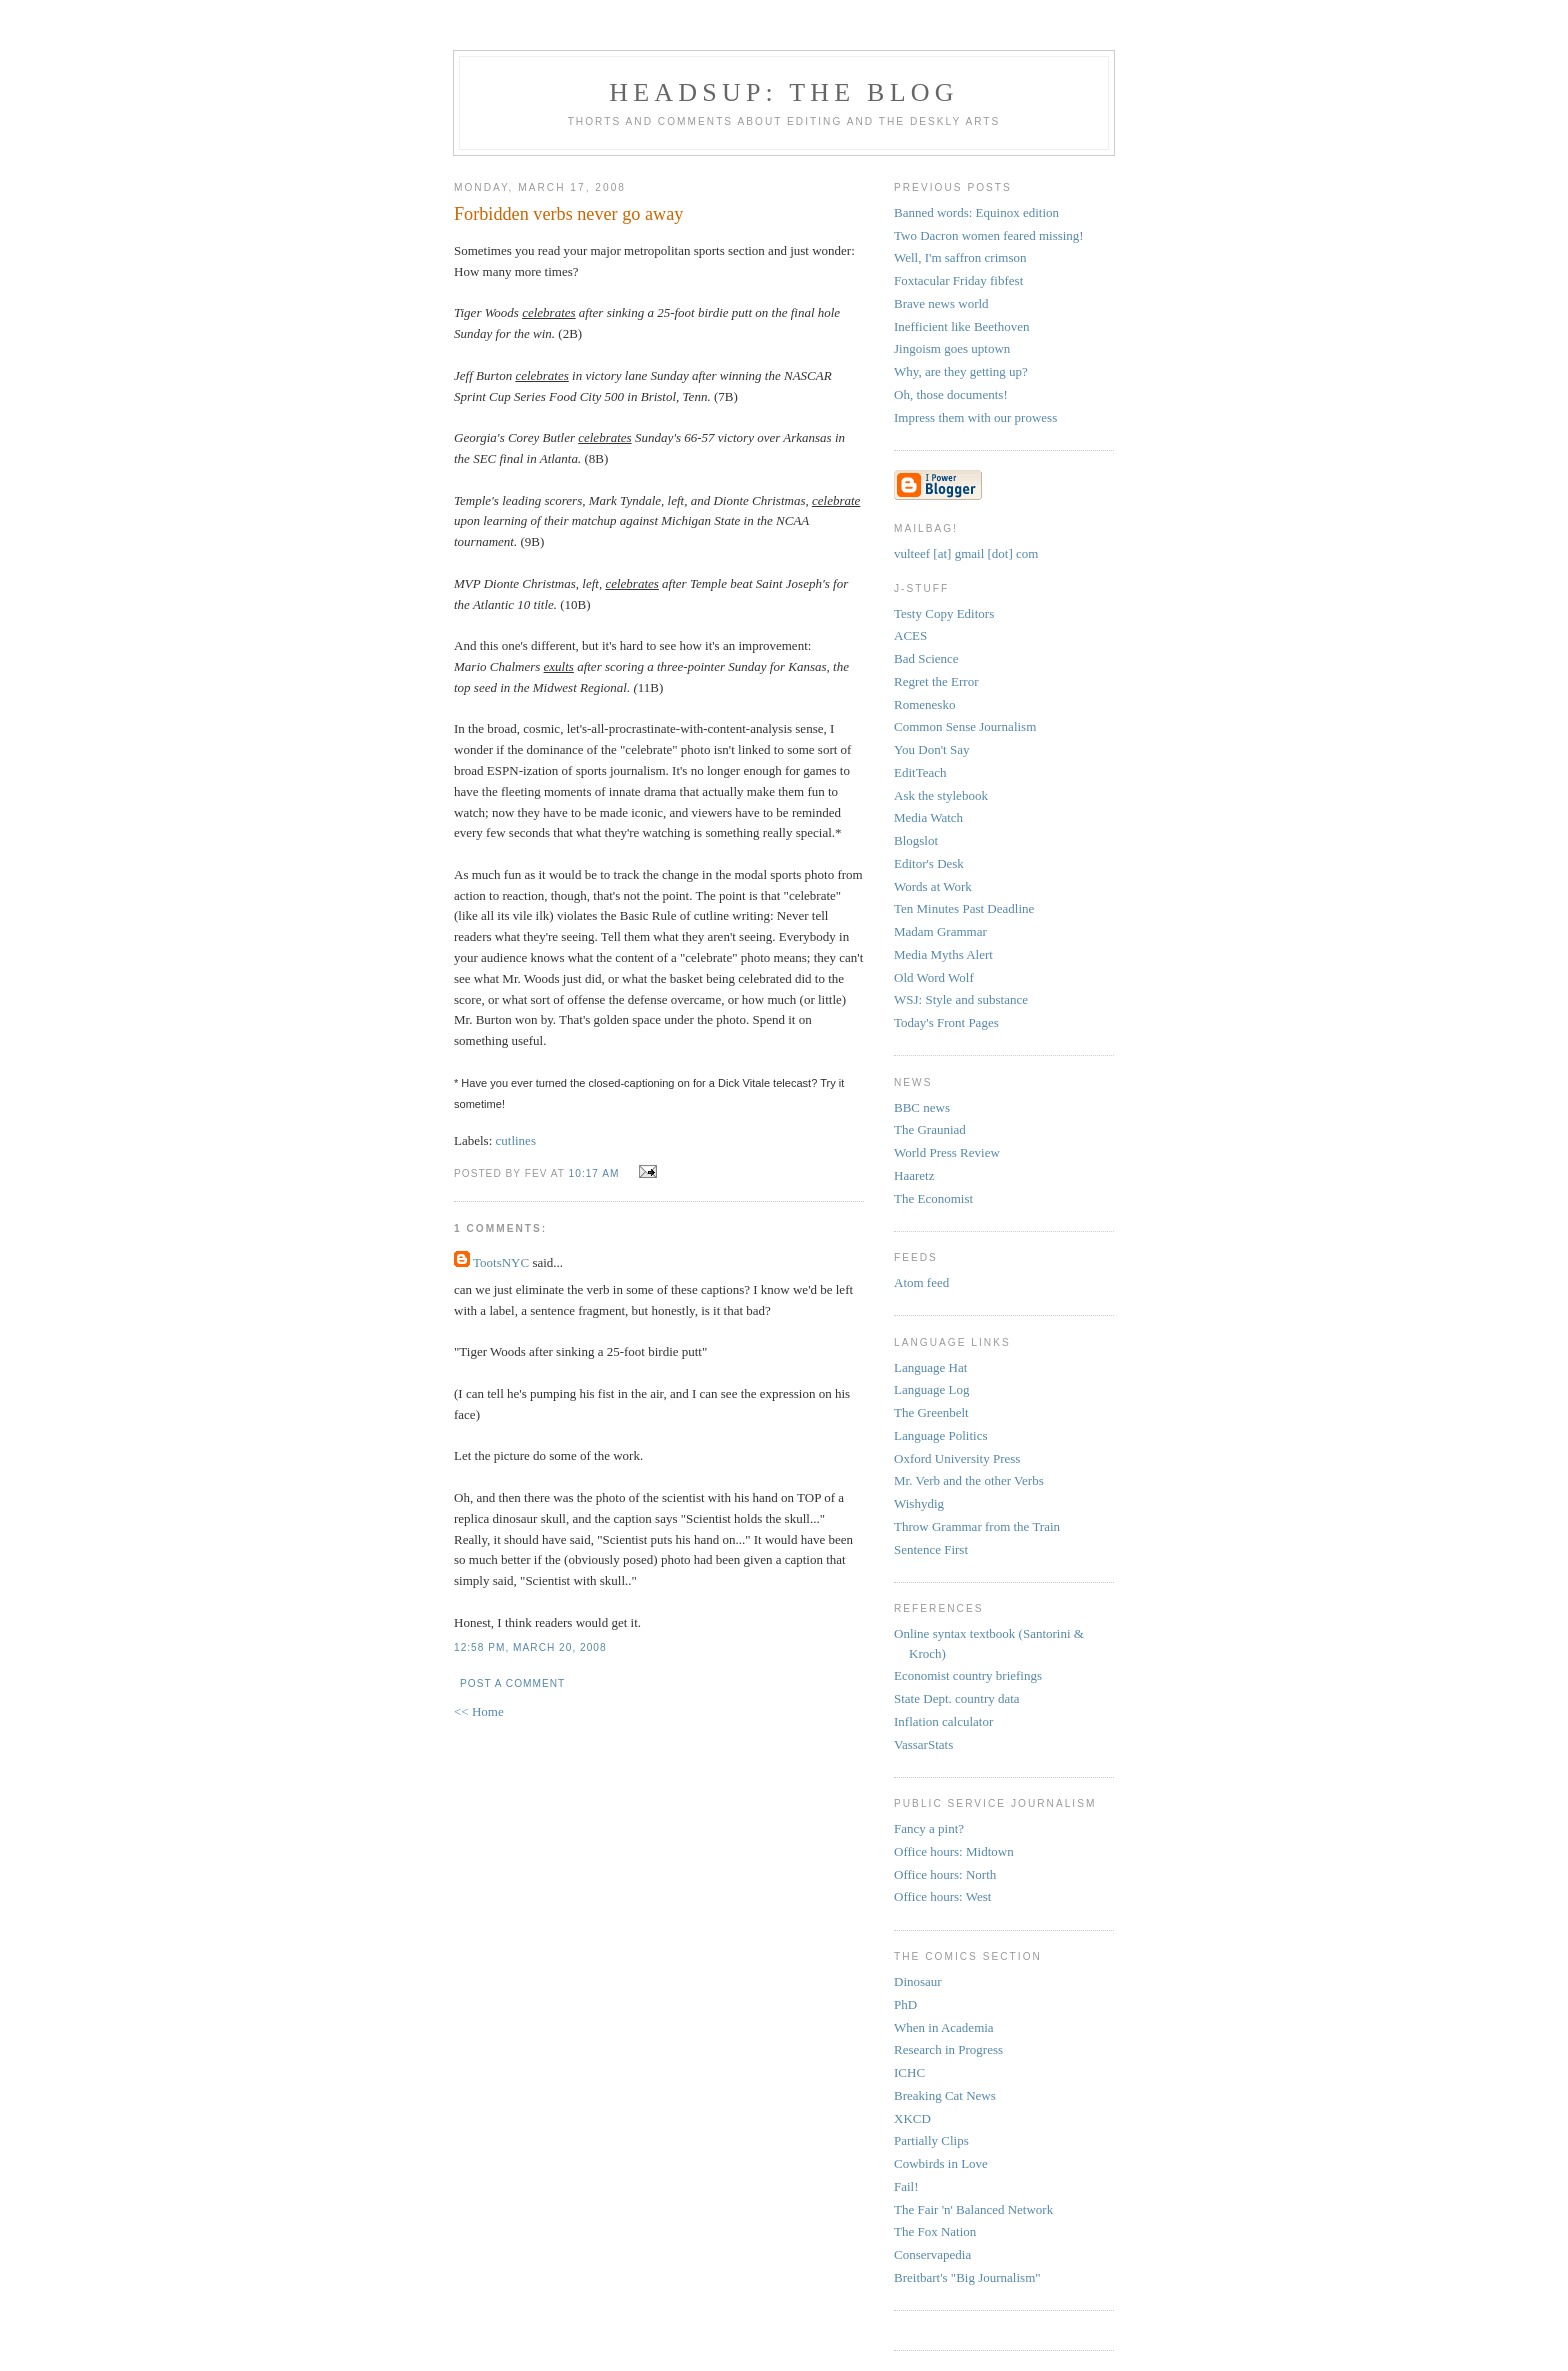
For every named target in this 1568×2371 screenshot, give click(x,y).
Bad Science (926, 658)
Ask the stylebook (941, 795)
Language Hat (930, 1367)
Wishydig (919, 1503)
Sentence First (931, 1549)
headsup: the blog (783, 92)
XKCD (912, 2118)
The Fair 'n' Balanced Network (973, 2209)
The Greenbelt (931, 1412)
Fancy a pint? (929, 1828)
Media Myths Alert (943, 954)
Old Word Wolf (934, 977)
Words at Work (933, 886)
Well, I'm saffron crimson (960, 257)
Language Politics (941, 1435)
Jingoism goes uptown (952, 348)
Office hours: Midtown (954, 1851)
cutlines (516, 1140)
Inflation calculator (943, 1721)
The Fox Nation (935, 2231)
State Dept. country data (957, 1698)
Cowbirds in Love (941, 2163)
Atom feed (921, 1282)
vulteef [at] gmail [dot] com (966, 553)
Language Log (931, 1389)
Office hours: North (945, 1874)
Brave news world (941, 303)
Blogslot (916, 840)
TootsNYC (501, 1262)
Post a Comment (512, 1683)
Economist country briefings (968, 1675)
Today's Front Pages (946, 1022)
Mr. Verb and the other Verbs (969, 1480)
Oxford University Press (957, 1458)
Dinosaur (918, 1981)
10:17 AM (594, 1173)
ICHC (909, 2072)
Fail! (906, 2186)
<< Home (479, 1711)
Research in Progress (948, 2049)
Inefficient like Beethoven (961, 326)
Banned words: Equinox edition (976, 212)
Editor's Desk (929, 863)
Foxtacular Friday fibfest (958, 280)
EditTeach (920, 772)
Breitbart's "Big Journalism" (967, 2277)
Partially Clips (931, 2140)
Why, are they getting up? (961, 371)
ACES (910, 635)
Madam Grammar (940, 931)
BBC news (922, 1107)
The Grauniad (930, 1129)
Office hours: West (942, 1896)
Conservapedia (932, 2254)
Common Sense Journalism (965, 726)
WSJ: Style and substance (961, 999)
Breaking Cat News (945, 2095)
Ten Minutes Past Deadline (964, 908)
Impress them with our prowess (975, 417)
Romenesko (924, 704)
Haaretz (914, 1175)
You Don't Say (931, 749)
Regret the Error (936, 681)
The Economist (933, 1198)
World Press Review (947, 1152)
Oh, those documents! (951, 394)
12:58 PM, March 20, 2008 (530, 1647)
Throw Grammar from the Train (977, 1526)
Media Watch (928, 817)
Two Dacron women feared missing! (989, 235)
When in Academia (944, 2027)
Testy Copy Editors (944, 613)
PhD (905, 2004)
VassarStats (923, 1744)
